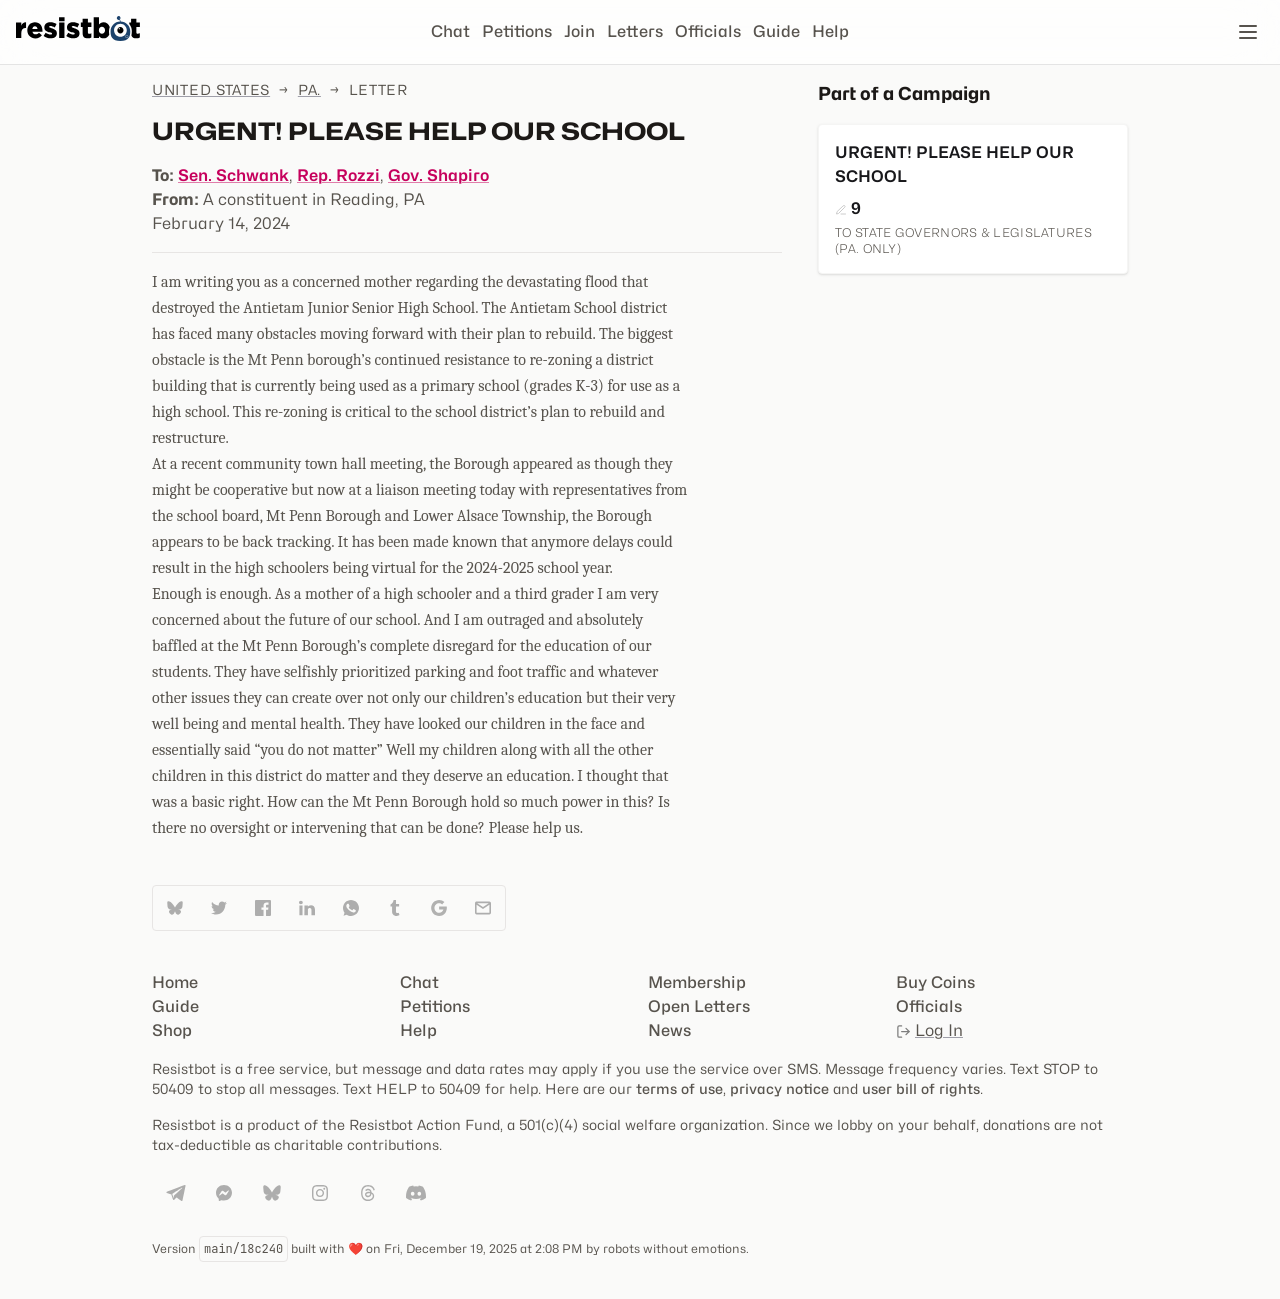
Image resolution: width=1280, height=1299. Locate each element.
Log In (929, 1030)
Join (579, 31)
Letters (635, 31)
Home (175, 982)
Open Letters (699, 1006)
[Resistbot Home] (78, 48)
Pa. (309, 89)
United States (211, 89)
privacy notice (779, 1088)
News (669, 1030)
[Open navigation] (1248, 32)
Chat (450, 31)
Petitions (517, 31)
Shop (172, 1030)
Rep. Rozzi (338, 175)
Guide (776, 31)
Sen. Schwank (233, 175)
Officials (708, 31)
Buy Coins (935, 982)
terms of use (679, 1088)
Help (830, 31)
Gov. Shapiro (438, 175)
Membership (697, 982)
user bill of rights (921, 1088)
